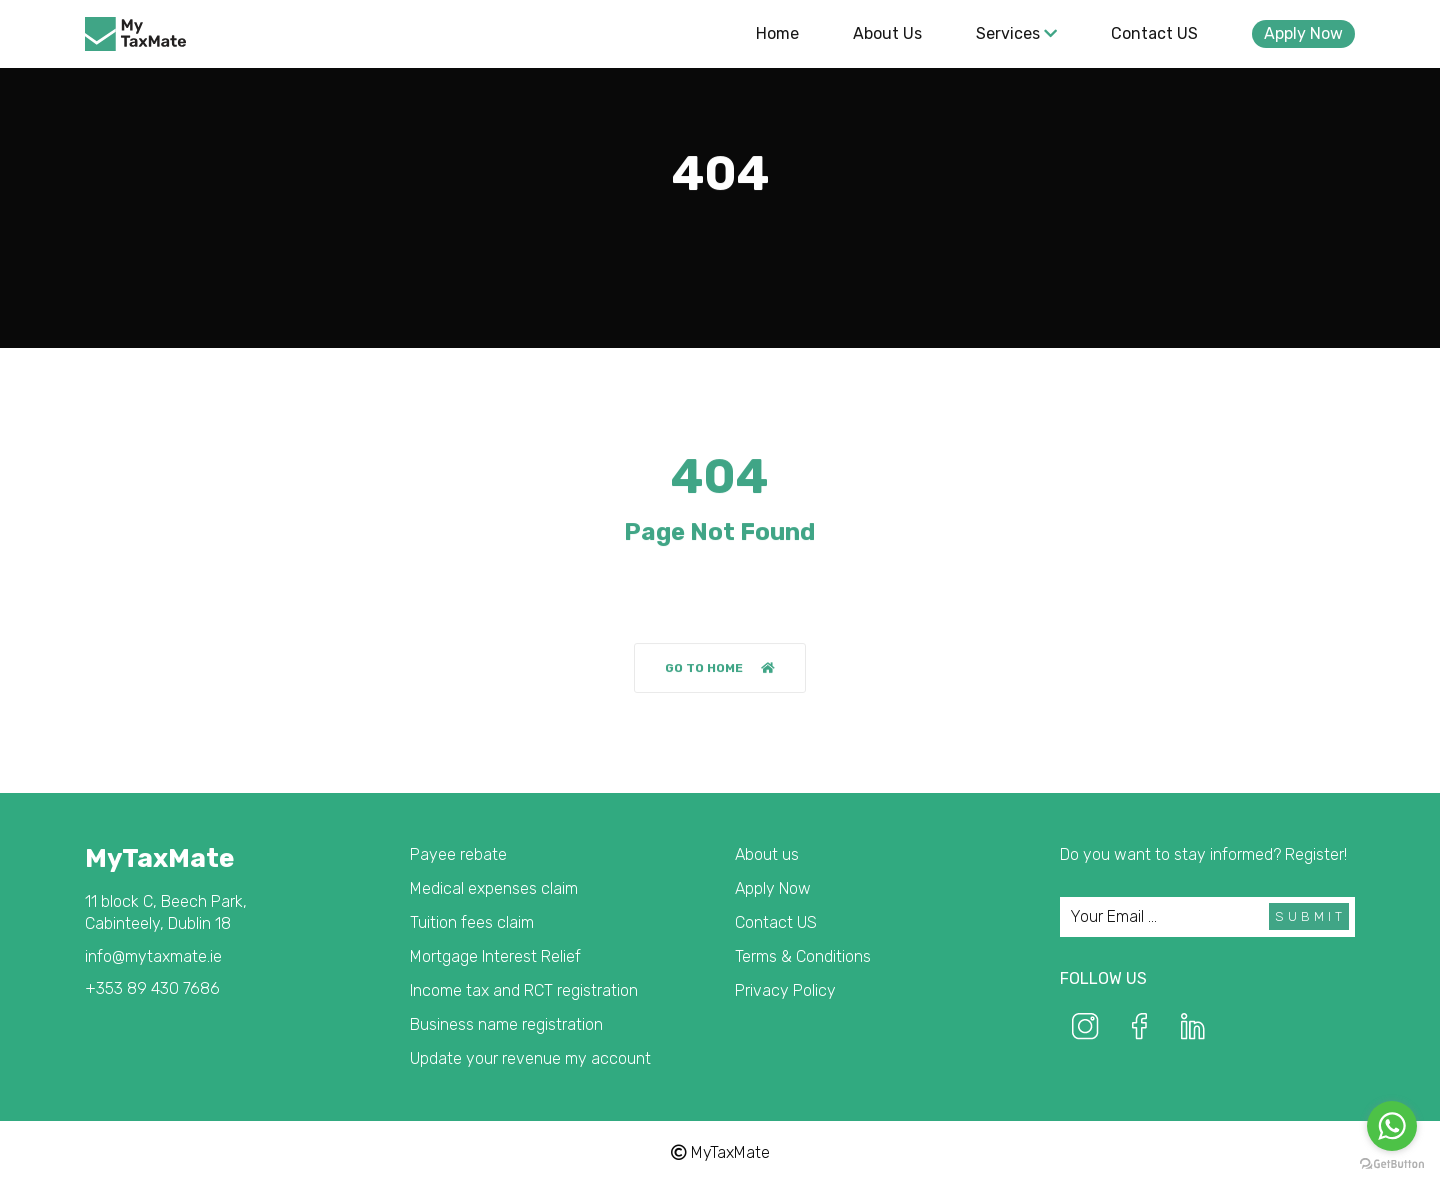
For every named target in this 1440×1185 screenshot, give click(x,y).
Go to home (720, 669)
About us (887, 33)
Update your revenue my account (530, 1058)
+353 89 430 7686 (152, 988)
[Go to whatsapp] (1392, 1126)
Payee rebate (458, 854)
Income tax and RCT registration (524, 990)
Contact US (1154, 33)
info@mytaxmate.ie (153, 956)
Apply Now (1303, 33)
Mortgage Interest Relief (495, 956)
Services (1016, 33)
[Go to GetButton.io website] (1392, 1164)
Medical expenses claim (494, 888)
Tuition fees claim (472, 922)
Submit (1310, 916)
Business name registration (506, 1024)
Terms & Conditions (803, 956)
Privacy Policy (785, 990)
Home (777, 33)
